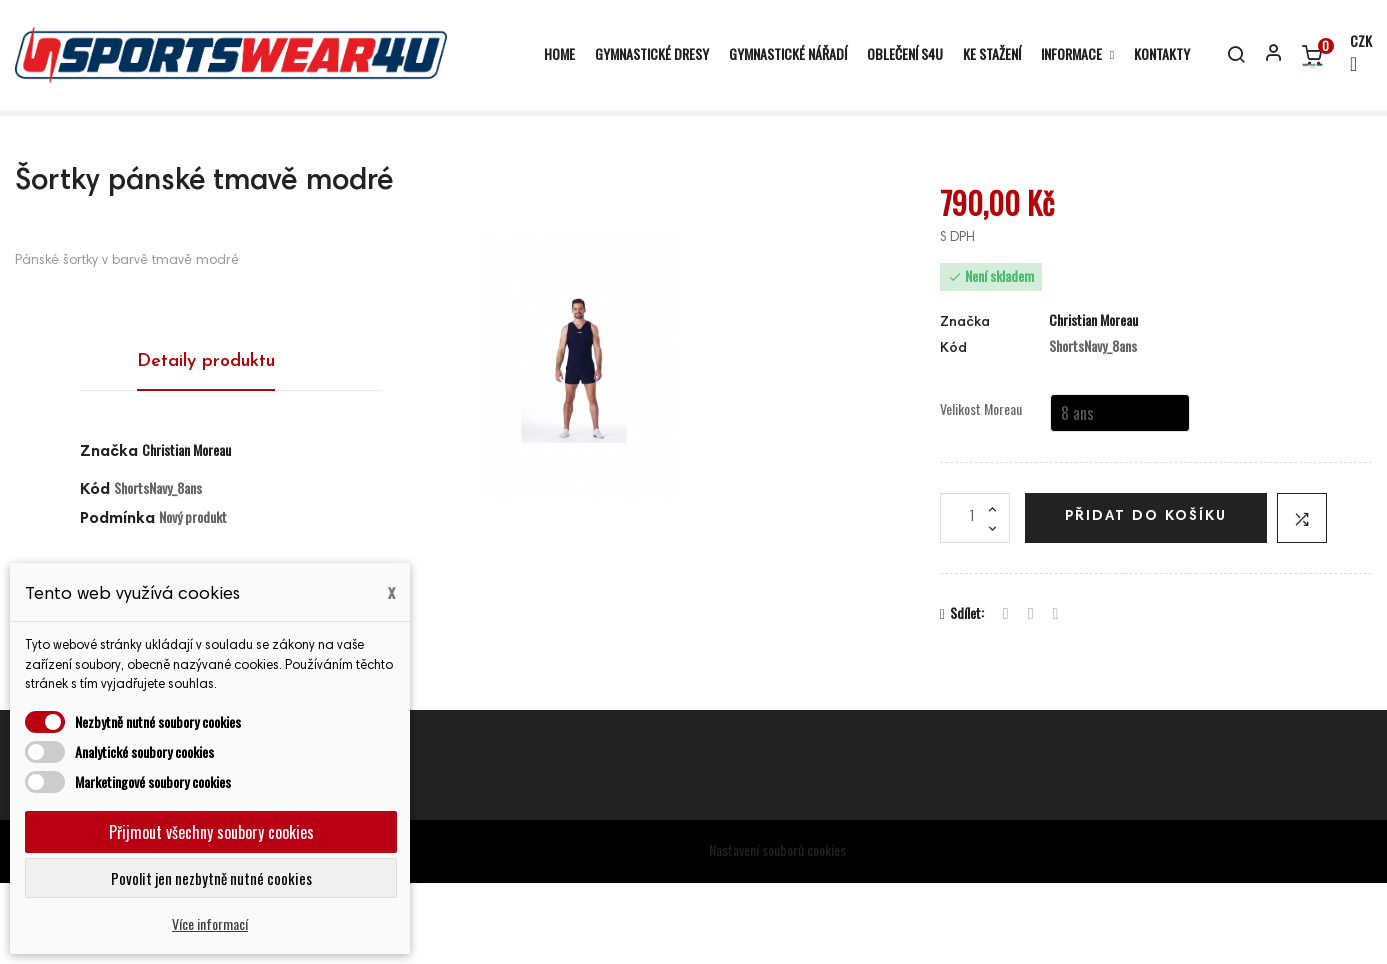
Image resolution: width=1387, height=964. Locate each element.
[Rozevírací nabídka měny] (1352, 54)
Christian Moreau (186, 531)
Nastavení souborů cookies (777, 931)
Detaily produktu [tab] (206, 443)
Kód (953, 431)
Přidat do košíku (1146, 598)
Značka (109, 534)
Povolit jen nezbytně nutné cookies (211, 878)
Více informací (210, 923)
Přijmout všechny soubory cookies (211, 832)
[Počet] (975, 599)
